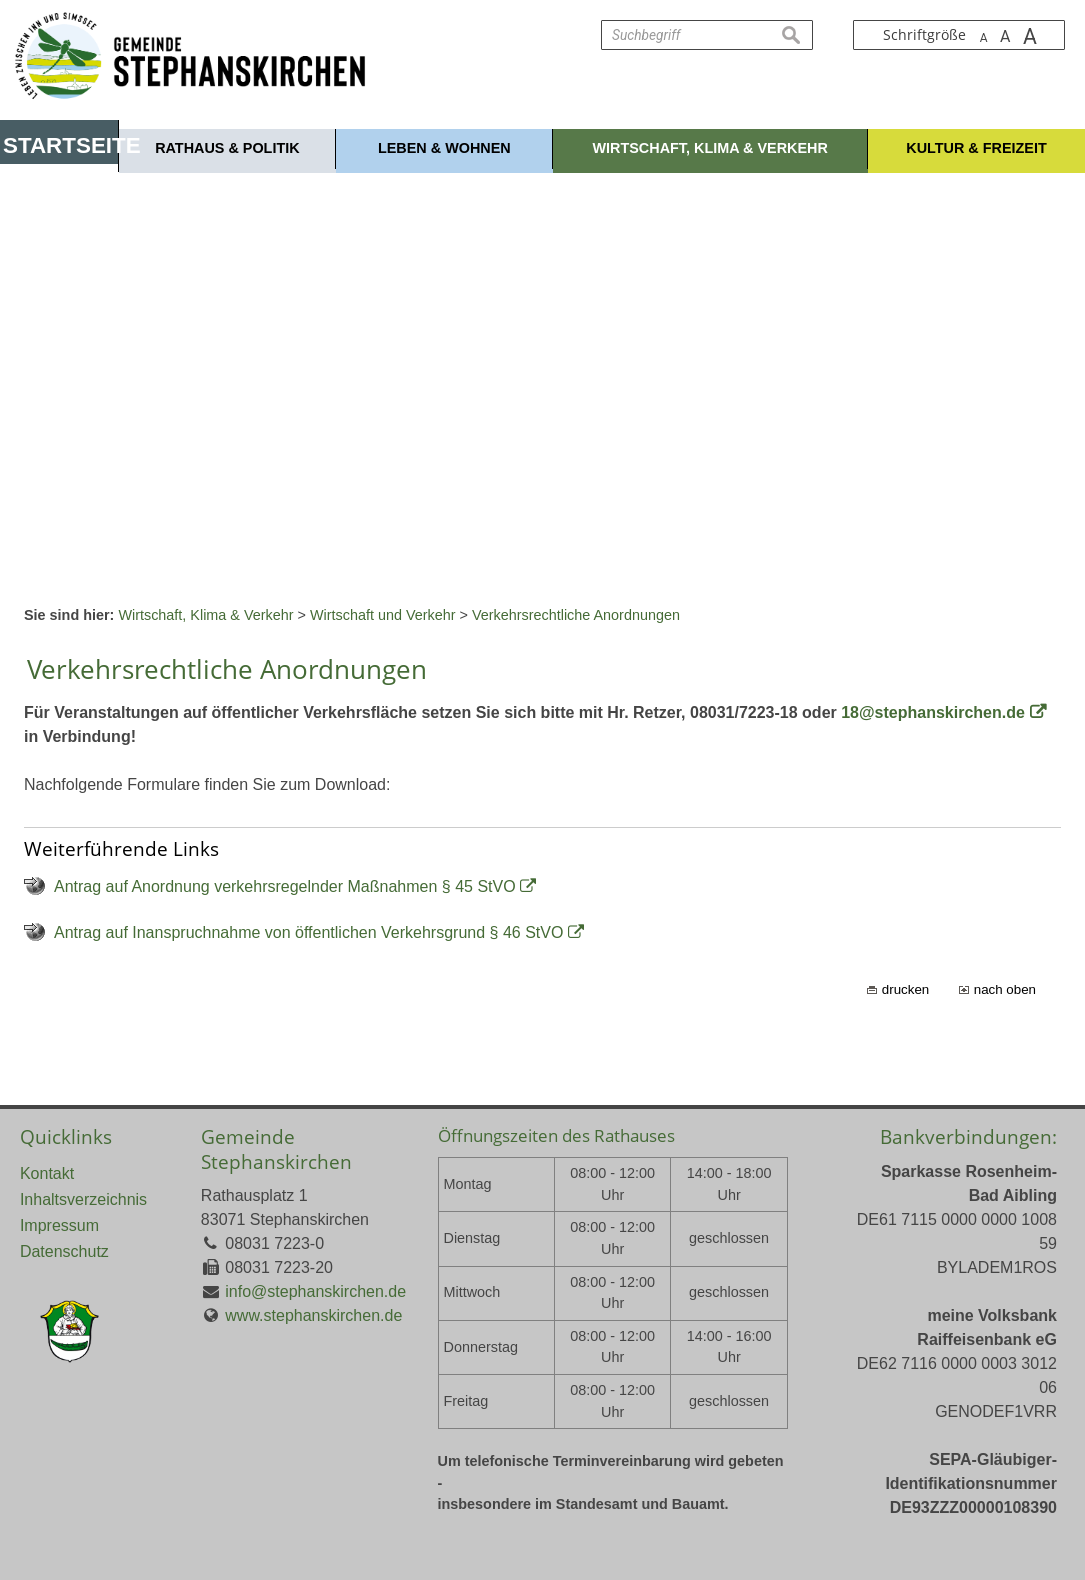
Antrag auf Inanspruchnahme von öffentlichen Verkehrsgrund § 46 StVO (308, 932)
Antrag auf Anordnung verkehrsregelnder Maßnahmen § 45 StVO (285, 886)
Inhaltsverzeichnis (83, 1199)
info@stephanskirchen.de (315, 1291)
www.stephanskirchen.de (313, 1315)
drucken (905, 989)
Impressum (59, 1225)
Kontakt (47, 1173)
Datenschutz (64, 1251)
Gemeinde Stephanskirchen (276, 1148)
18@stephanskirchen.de (933, 712)
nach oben (1005, 989)
